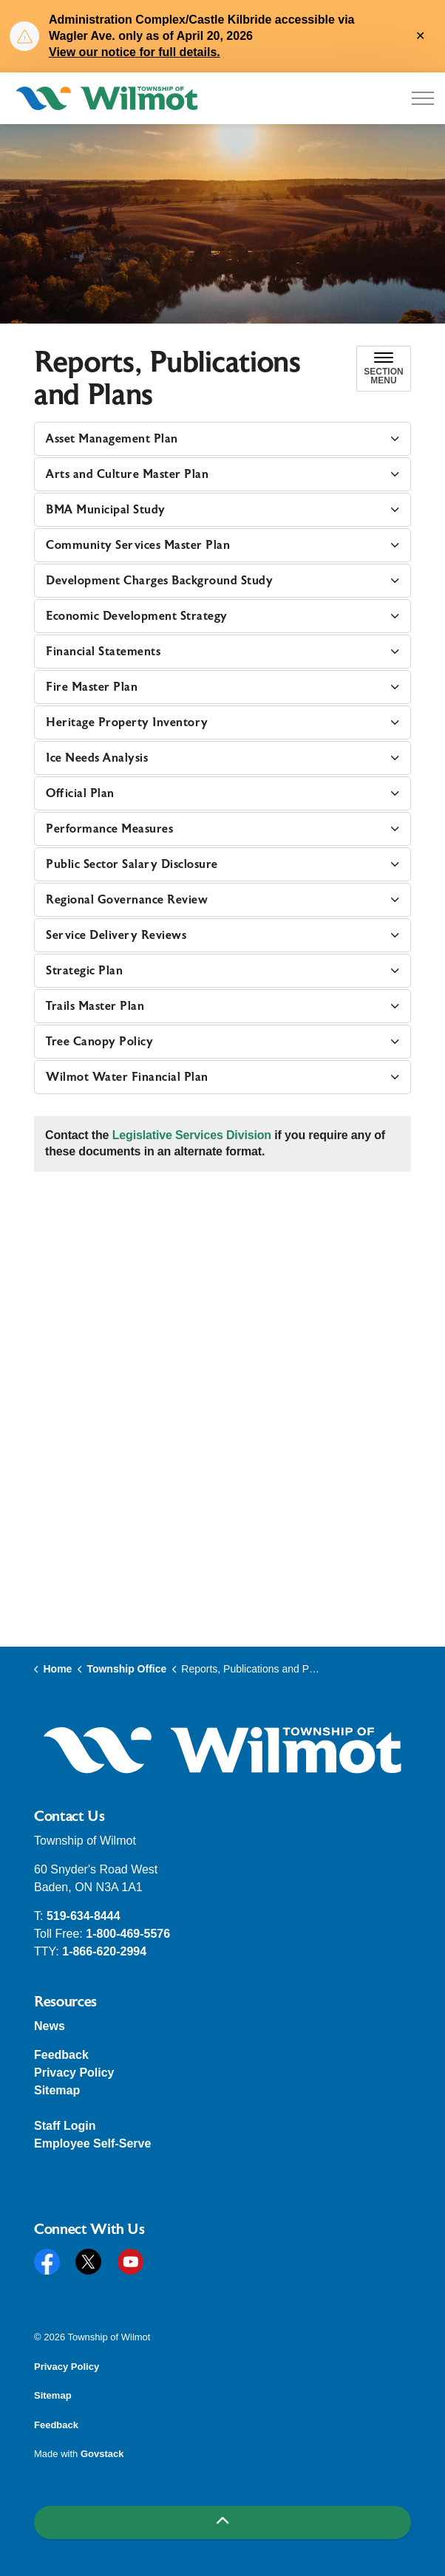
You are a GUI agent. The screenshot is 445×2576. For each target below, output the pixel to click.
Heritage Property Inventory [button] (127, 722)
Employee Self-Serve (92, 2143)
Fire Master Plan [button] (91, 687)
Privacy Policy (74, 2072)
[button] (222, 1750)
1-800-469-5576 (128, 1933)
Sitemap (57, 2090)
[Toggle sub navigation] (383, 369)
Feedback (61, 2055)
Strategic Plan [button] (84, 970)
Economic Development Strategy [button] (137, 616)
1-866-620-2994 (104, 1951)
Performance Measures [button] (109, 829)
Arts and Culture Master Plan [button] (127, 474)
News (49, 2026)
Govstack (102, 2453)
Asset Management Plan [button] (112, 438)
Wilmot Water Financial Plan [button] (127, 1077)
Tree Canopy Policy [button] (99, 1041)
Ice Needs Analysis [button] (97, 758)
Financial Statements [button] (103, 651)
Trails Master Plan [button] (95, 1006)
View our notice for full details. (134, 52)
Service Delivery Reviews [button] (116, 935)
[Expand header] (423, 98)
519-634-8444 (83, 1916)
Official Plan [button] (80, 793)
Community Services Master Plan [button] (138, 545)
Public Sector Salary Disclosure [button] (132, 864)
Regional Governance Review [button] (127, 899)
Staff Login (65, 2125)
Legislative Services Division (191, 1135)
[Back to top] (222, 2522)
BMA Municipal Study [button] (106, 509)
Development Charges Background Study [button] (159, 580)
